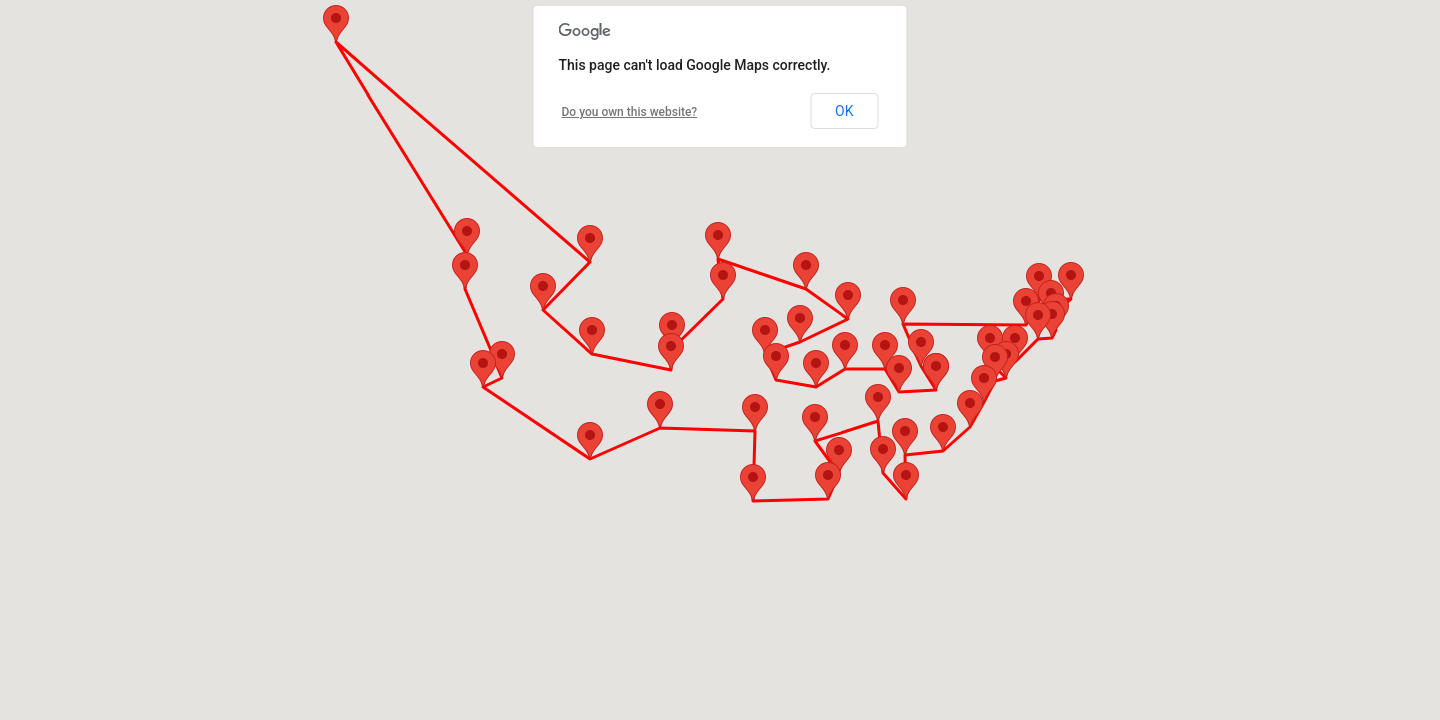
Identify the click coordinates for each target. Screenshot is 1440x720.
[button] (921, 347)
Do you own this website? (630, 112)
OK (844, 111)
